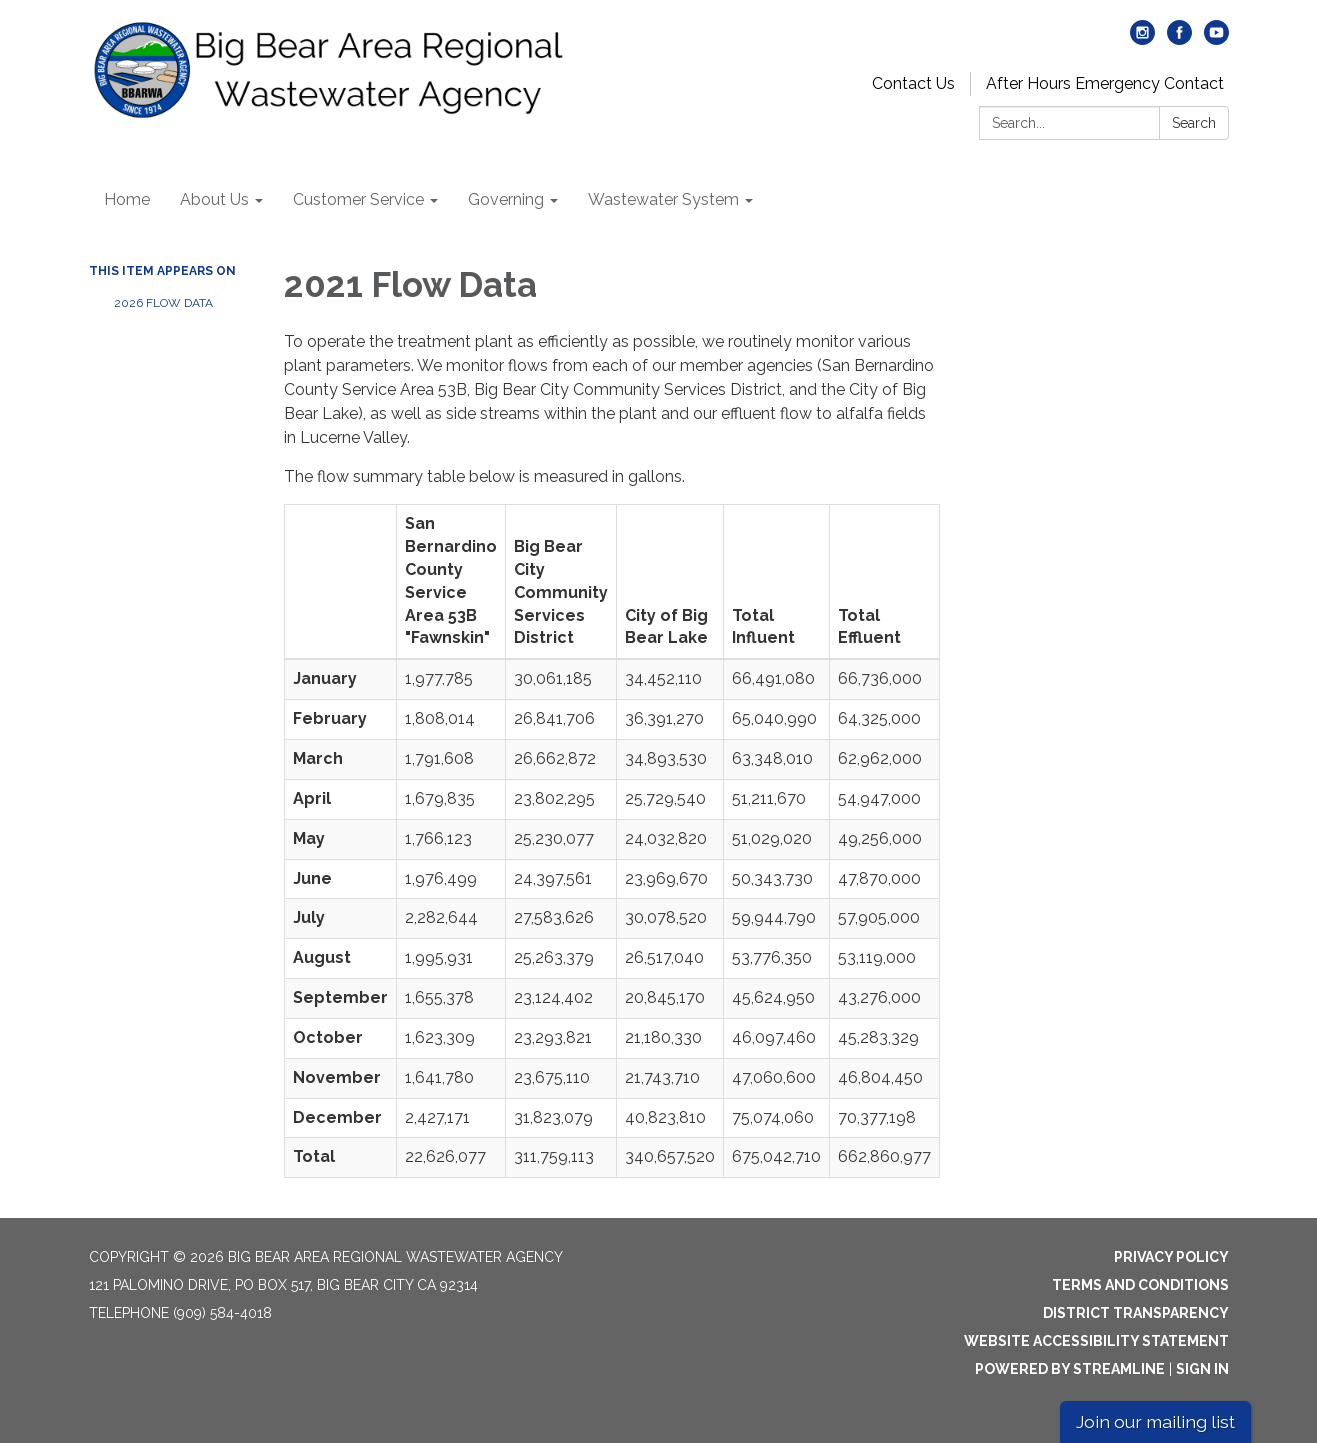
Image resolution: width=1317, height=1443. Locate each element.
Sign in (1202, 1369)
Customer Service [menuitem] (358, 199)
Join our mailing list (1155, 1421)
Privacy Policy (1171, 1257)
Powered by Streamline (1070, 1369)
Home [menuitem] (127, 199)
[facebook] (1179, 39)
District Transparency (1136, 1313)
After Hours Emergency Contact (1105, 83)
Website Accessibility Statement (1096, 1341)
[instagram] (1142, 39)
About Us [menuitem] (214, 199)
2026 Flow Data (163, 303)
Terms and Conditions (1140, 1285)
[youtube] (1216, 39)
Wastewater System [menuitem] (663, 199)
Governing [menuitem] (506, 199)
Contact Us (913, 83)
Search (1194, 123)
